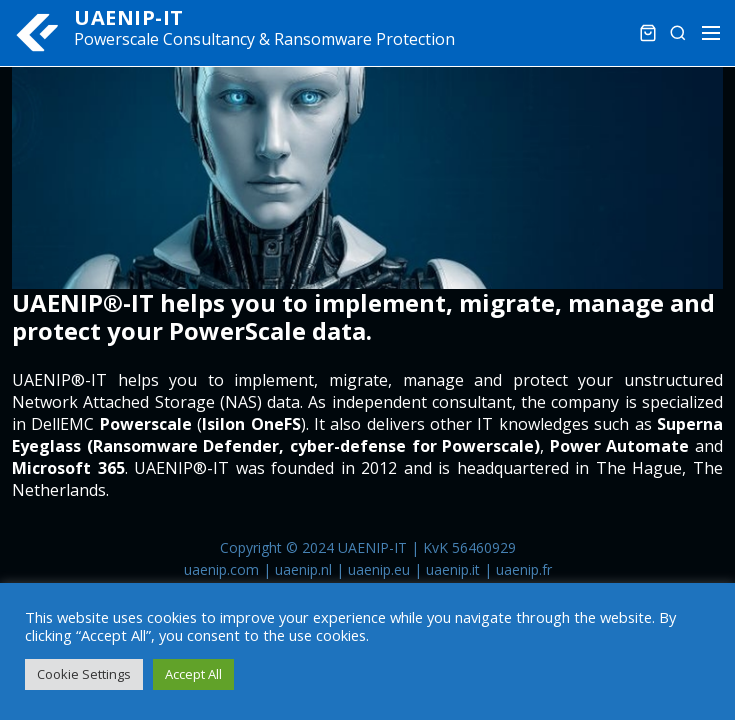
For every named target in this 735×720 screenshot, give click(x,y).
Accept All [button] (193, 674)
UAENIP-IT (129, 17)
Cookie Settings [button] (84, 674)
